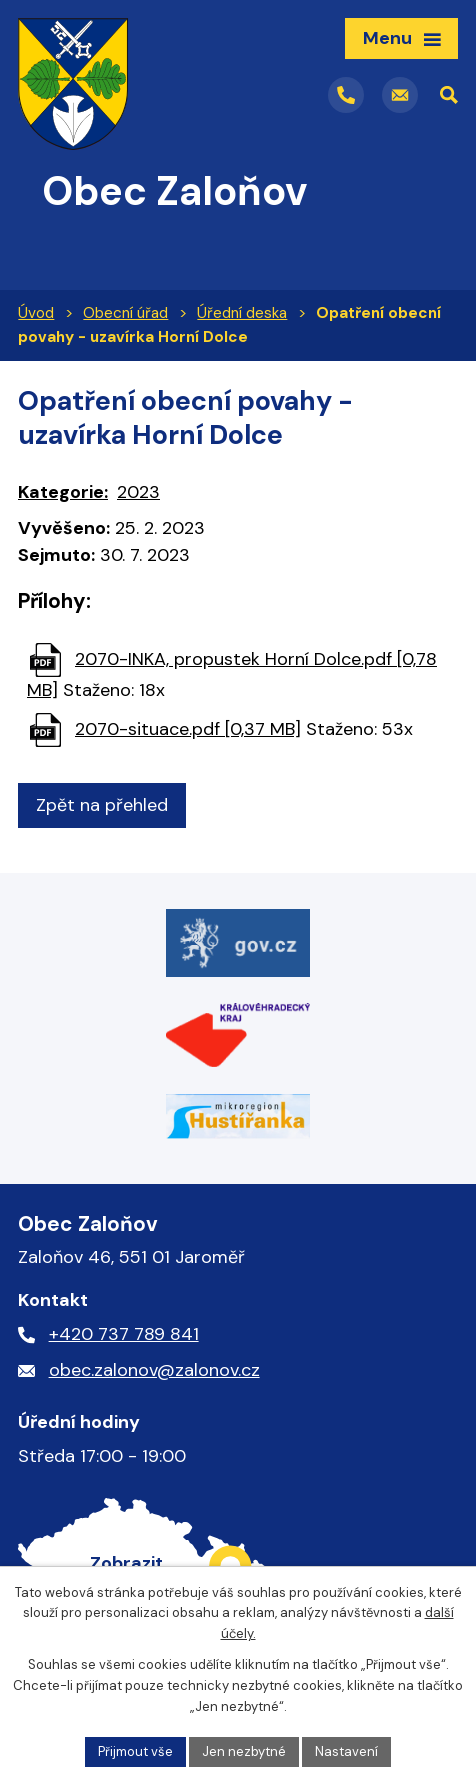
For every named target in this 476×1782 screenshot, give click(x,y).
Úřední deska (242, 313)
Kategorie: (63, 492)
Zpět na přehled (102, 805)
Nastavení (346, 1751)
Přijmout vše (135, 1751)
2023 (138, 492)
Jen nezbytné (244, 1751)
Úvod (36, 313)
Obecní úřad (125, 313)
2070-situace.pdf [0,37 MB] (188, 729)
